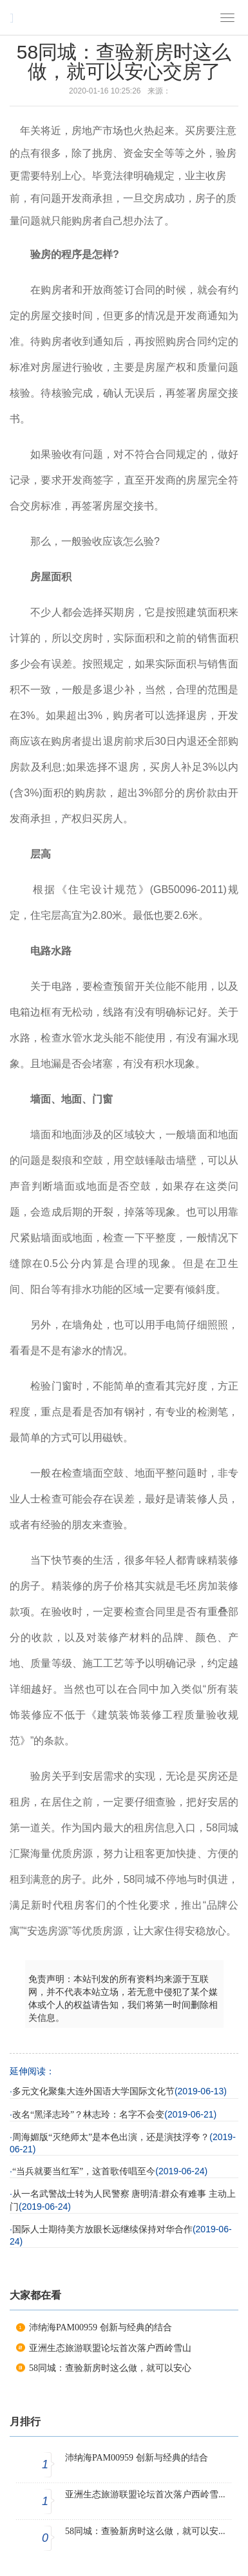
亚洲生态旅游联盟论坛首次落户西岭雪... (145, 2494)
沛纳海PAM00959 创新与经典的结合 (100, 2327)
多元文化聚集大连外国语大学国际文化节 (93, 2091)
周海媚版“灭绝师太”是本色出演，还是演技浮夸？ (110, 2137)
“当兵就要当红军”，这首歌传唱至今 (83, 2171)
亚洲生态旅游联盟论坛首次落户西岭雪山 (110, 2348)
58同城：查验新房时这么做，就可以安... (145, 2531)
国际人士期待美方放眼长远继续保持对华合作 (102, 2229)
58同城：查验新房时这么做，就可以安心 (110, 2368)
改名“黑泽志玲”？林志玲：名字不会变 (88, 2114)
